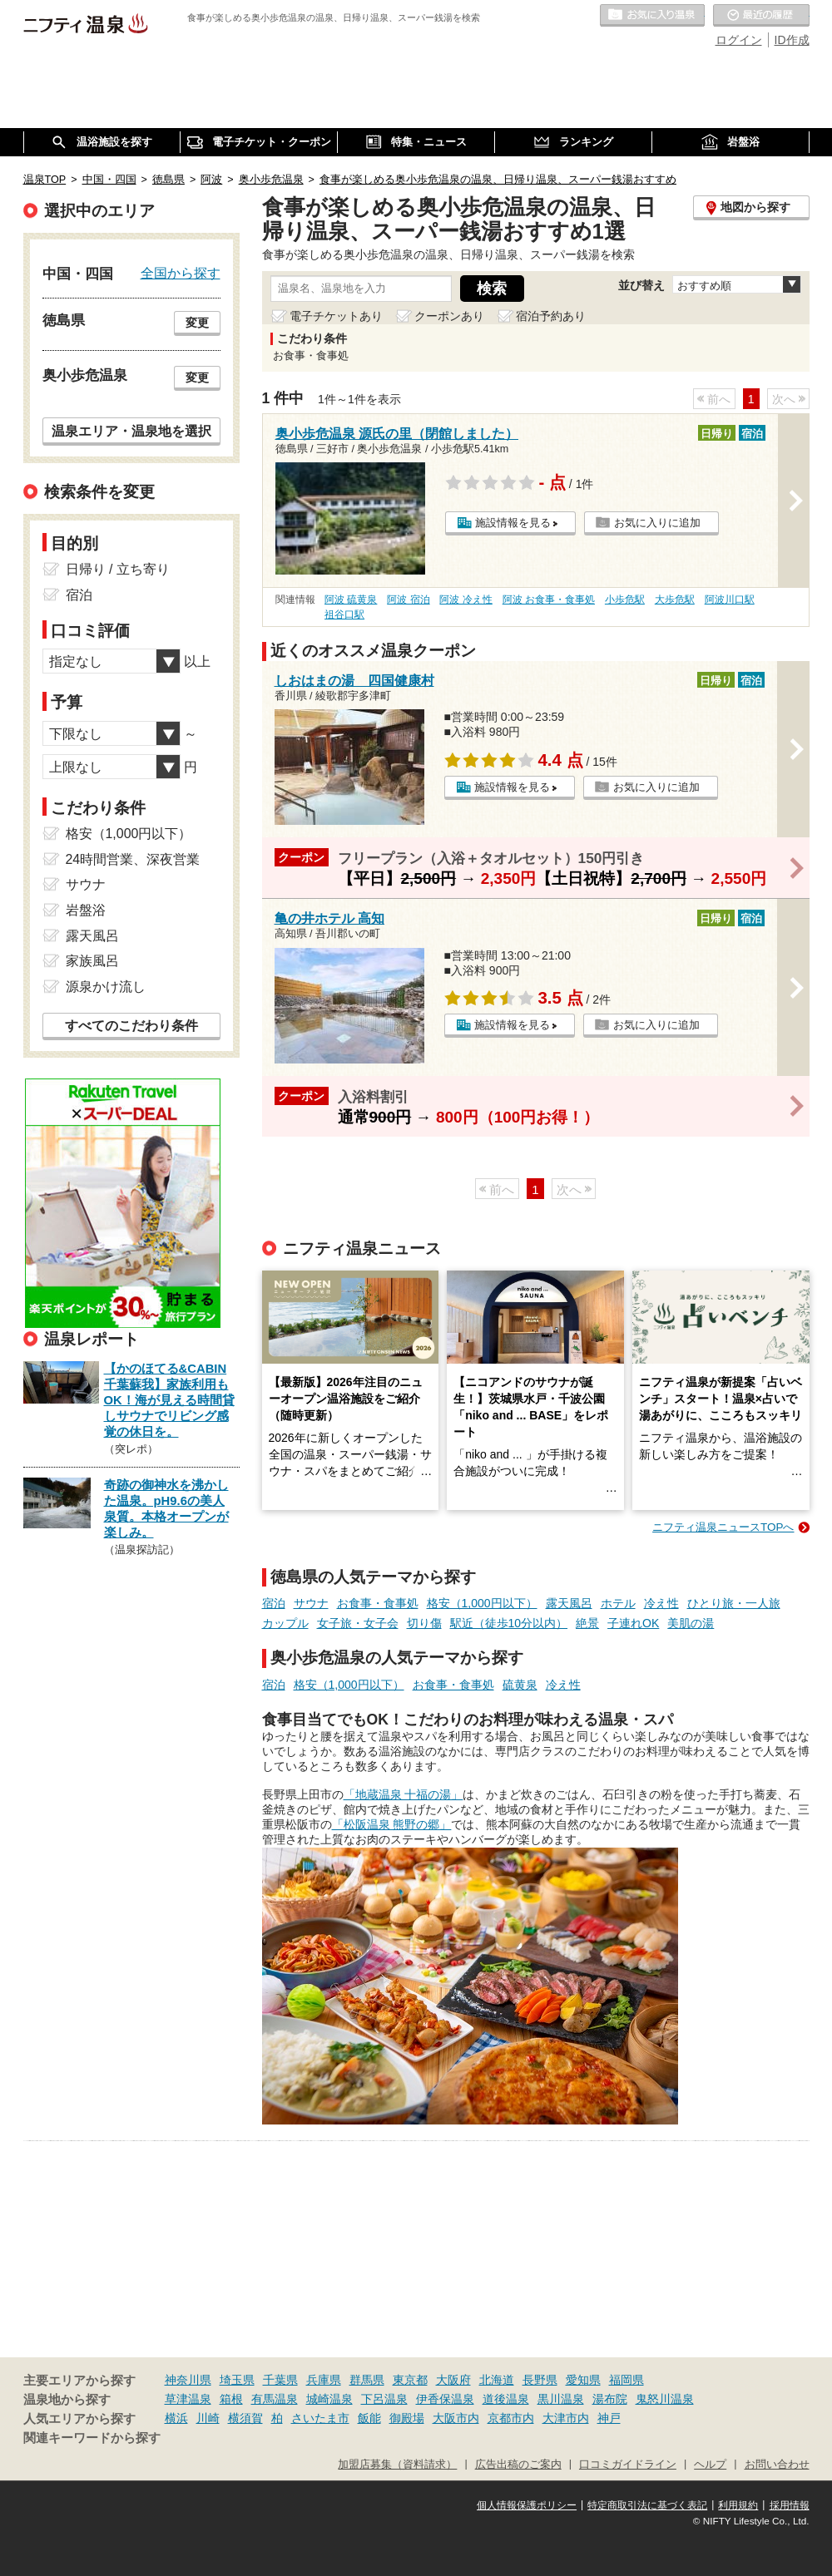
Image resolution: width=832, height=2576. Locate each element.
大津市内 (565, 2418)
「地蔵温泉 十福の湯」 (403, 1794)
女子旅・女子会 (358, 1623)
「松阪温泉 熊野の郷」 (392, 1824)
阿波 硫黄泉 (350, 599)
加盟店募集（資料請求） (397, 2464)
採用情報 (790, 2505)
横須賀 (245, 2418)
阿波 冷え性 (465, 599)
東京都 (410, 2379)
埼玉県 (237, 2379)
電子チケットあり (336, 316)
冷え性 (661, 1603)
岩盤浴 (86, 910)
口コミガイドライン (627, 2464)
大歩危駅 (675, 599)
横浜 (176, 2418)
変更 (197, 322)
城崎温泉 (329, 2399)
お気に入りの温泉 (652, 15)
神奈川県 (188, 2379)
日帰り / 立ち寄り (118, 569)
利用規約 (738, 2505)
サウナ (311, 1603)
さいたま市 (320, 2418)
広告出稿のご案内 (518, 2464)
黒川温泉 (560, 2399)
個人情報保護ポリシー (527, 2505)
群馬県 (366, 2379)
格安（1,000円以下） (482, 1603)
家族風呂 (92, 961)
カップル (285, 1623)
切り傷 (424, 1623)
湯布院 (609, 2399)
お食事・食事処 (377, 1603)
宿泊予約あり (551, 316)
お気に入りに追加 (657, 522)
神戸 (609, 2418)
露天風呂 (569, 1603)
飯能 (369, 2418)
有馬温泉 (274, 2399)
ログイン (739, 40)
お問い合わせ (777, 2464)
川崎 (208, 2418)
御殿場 (406, 2418)
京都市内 (511, 2418)
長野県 (539, 2379)
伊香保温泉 (445, 2399)
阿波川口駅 (730, 599)
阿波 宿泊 (408, 599)
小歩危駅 (625, 599)
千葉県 (280, 2379)
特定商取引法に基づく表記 (647, 2505)
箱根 (231, 2399)
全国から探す (180, 272)
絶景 (587, 1623)
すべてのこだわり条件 (131, 1026)
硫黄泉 (520, 1684)
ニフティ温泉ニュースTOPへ (723, 1527)
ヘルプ (710, 2464)
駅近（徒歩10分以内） (509, 1623)
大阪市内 (456, 2418)
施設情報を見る (513, 522)
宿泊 (273, 1603)
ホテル (618, 1603)
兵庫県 (323, 2379)
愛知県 (583, 2379)
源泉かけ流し (106, 987)
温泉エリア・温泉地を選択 (131, 430)
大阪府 (453, 2379)
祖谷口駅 (344, 614)
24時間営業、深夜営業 (133, 859)
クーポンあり (449, 316)
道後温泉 (506, 2399)
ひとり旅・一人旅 (733, 1603)
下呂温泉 (384, 2399)
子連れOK (633, 1623)
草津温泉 (188, 2399)
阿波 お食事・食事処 (549, 599)
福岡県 (626, 2379)
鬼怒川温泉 (665, 2399)
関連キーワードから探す (92, 2438)
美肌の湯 (690, 1623)
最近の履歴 (761, 15)
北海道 (496, 2379)
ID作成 (792, 40)
